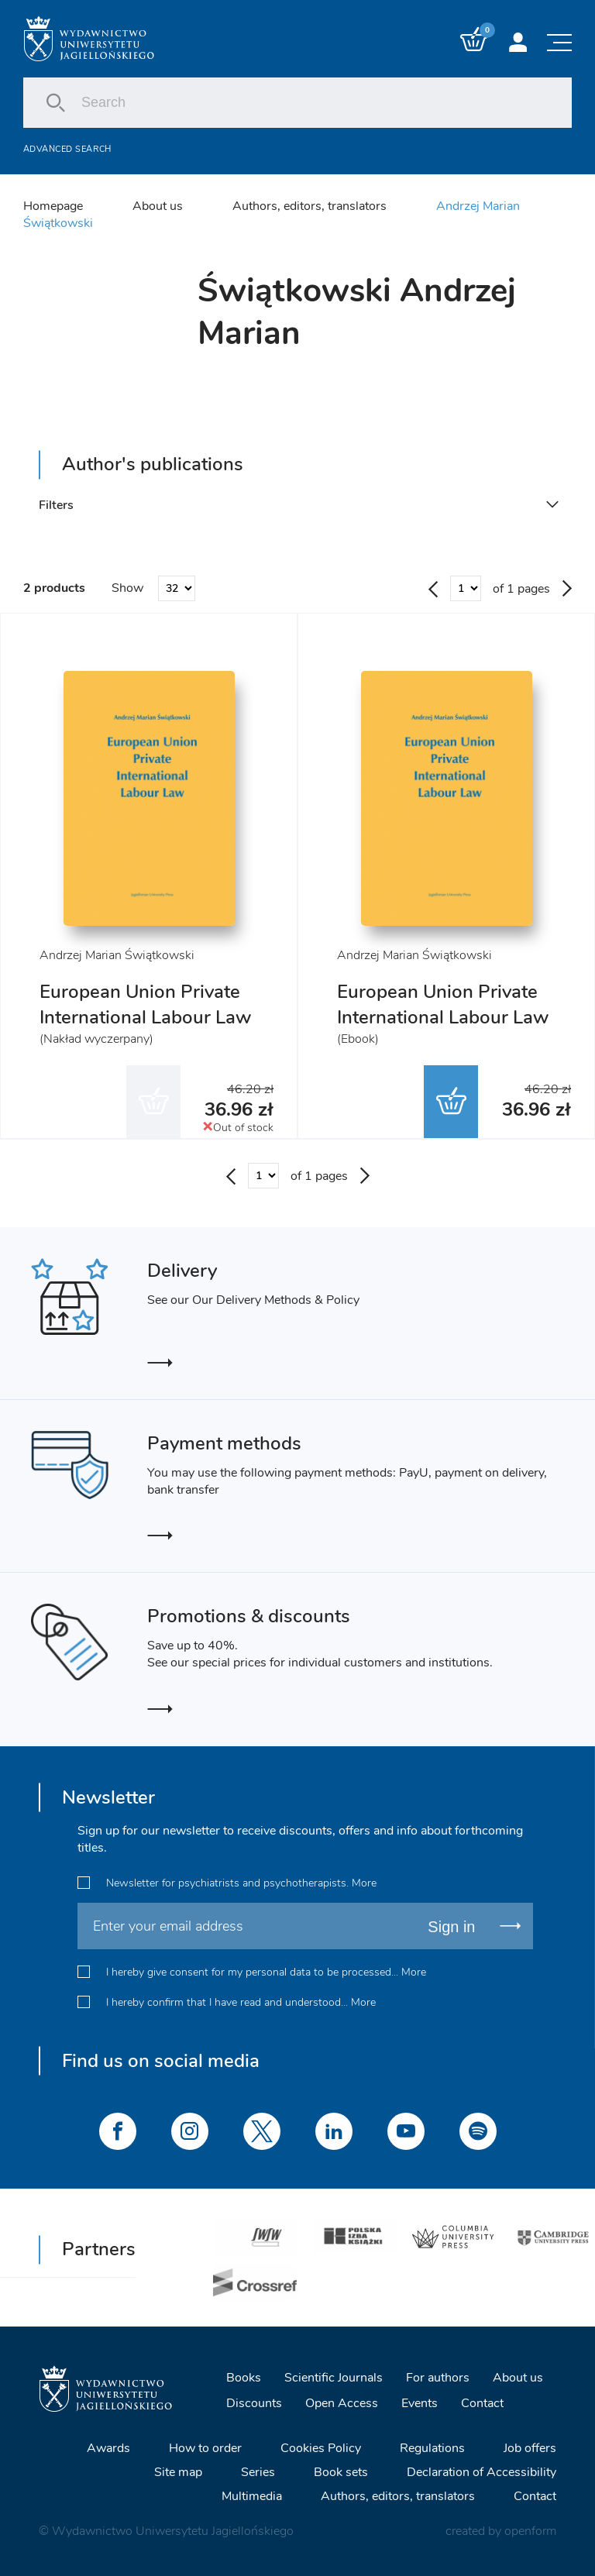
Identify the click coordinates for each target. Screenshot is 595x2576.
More (364, 1882)
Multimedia (252, 2496)
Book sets (341, 2472)
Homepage (53, 206)
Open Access (341, 2403)
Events (419, 2403)
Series (258, 2472)
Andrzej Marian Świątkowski (117, 955)
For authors (437, 2377)
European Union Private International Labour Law (145, 1004)
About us (157, 206)
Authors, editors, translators (309, 206)
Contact (482, 2403)
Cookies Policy (320, 2448)
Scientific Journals (333, 2377)
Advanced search (67, 149)
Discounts (254, 2403)
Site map (178, 2472)
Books (243, 2377)
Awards (108, 2448)
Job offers (530, 2448)
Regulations (432, 2448)
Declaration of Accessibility (481, 2472)
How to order (205, 2448)
